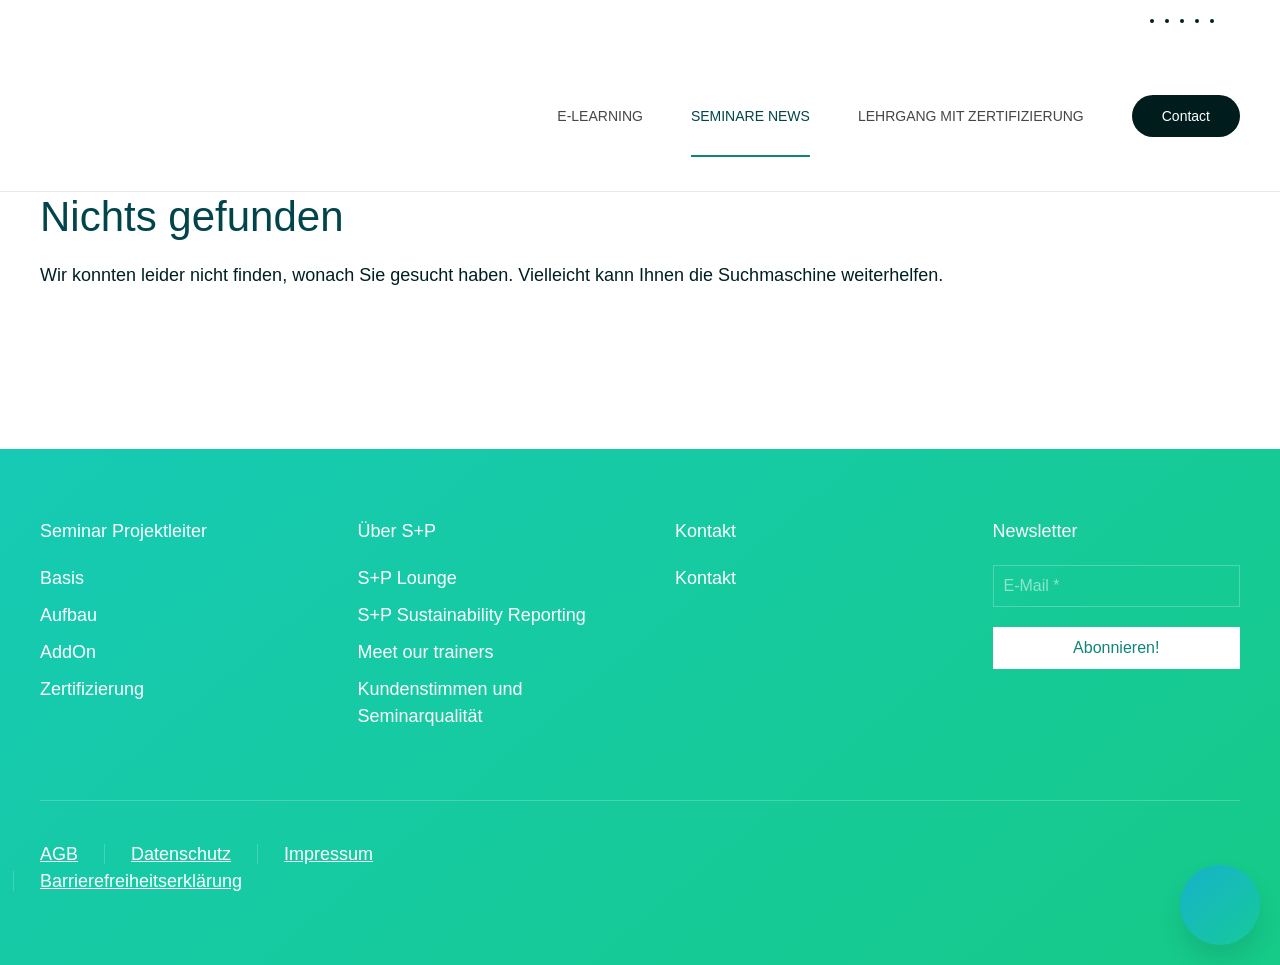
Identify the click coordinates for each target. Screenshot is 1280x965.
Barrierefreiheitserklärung (141, 881)
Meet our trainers (426, 652)
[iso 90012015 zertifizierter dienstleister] (727, 664)
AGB (59, 854)
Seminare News (750, 116)
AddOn (68, 652)
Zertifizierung (92, 689)
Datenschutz (181, 854)
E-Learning (600, 116)
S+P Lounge (407, 578)
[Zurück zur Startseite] (130, 116)
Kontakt (705, 578)
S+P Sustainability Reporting (472, 615)
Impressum (328, 854)
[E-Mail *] (1117, 586)
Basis (62, 578)
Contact (1186, 116)
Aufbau (68, 615)
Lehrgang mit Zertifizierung (971, 116)
